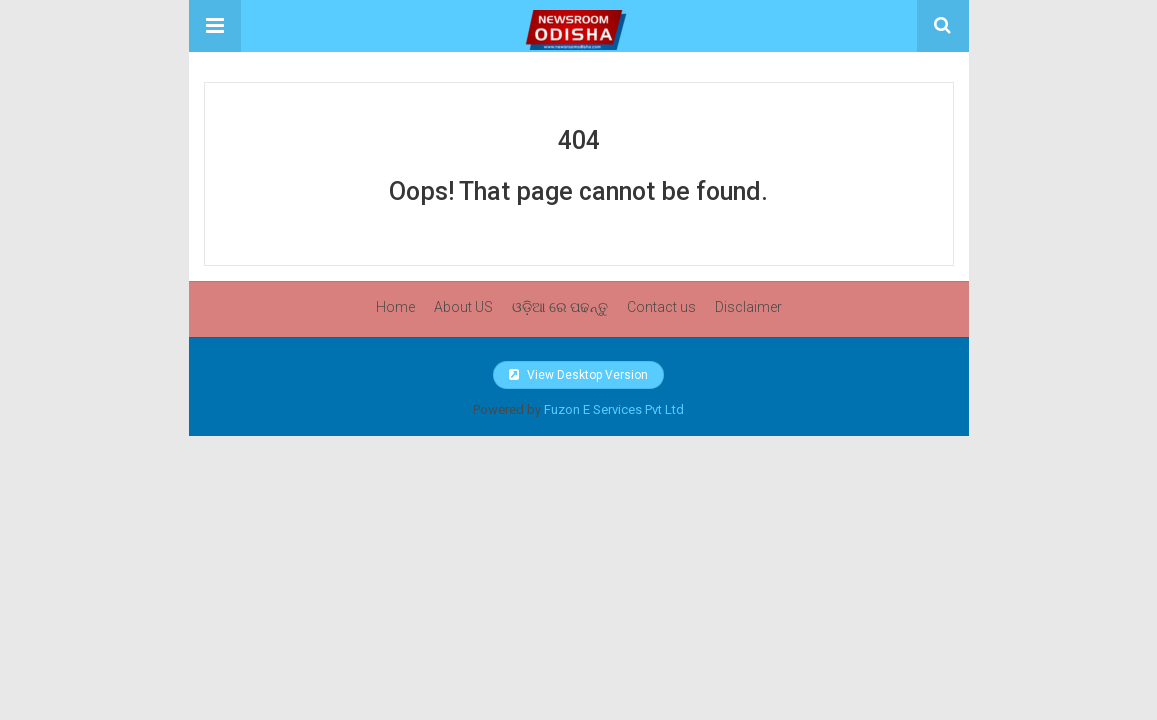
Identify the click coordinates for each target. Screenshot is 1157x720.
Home (395, 307)
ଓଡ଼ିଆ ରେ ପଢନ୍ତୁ (560, 307)
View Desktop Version (578, 375)
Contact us (661, 307)
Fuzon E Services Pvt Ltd (614, 409)
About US (463, 307)
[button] (215, 26)
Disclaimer (748, 307)
